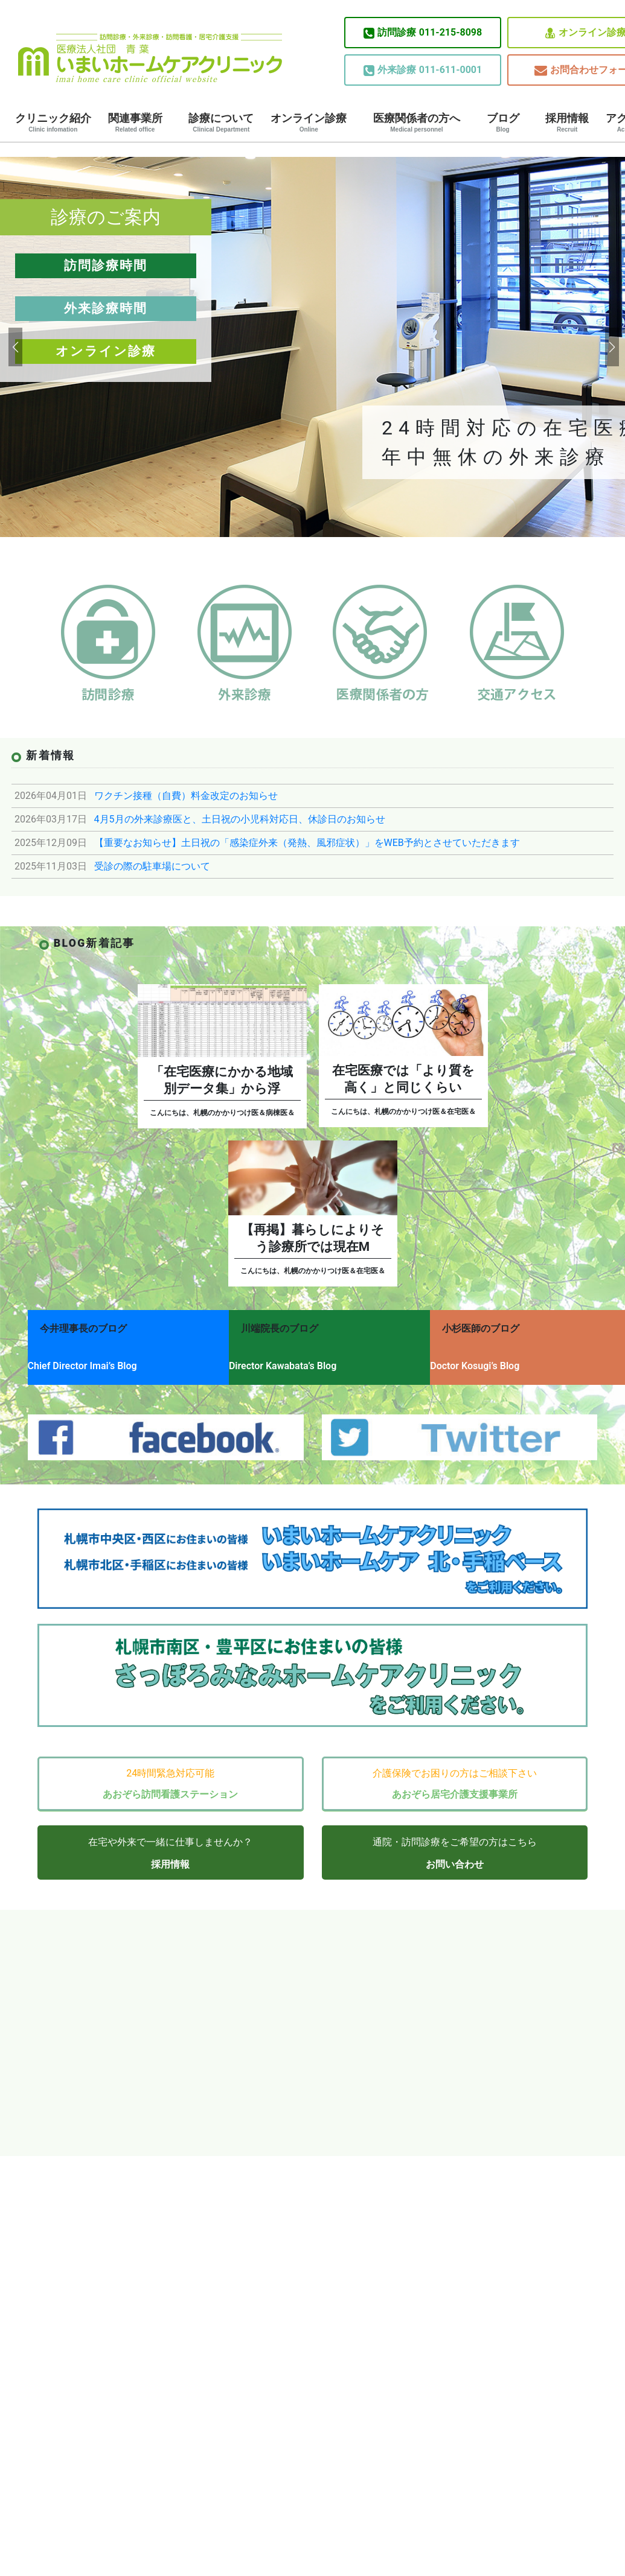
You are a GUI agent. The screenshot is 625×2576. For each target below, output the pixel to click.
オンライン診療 (309, 122)
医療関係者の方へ (416, 122)
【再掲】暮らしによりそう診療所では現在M (312, 1238)
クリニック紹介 (53, 122)
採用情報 (567, 122)
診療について (221, 122)
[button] (14, 347)
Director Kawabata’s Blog (293, 1360)
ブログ (503, 122)
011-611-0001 (423, 70)
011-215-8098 (423, 32)
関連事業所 (135, 122)
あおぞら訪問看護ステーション (170, 1780)
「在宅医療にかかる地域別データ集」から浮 (222, 1080)
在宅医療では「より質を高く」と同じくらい (403, 1079)
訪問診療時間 (105, 265)
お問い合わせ (455, 1850)
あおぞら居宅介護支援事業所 (455, 1780)
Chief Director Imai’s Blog (82, 1360)
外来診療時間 (105, 308)
